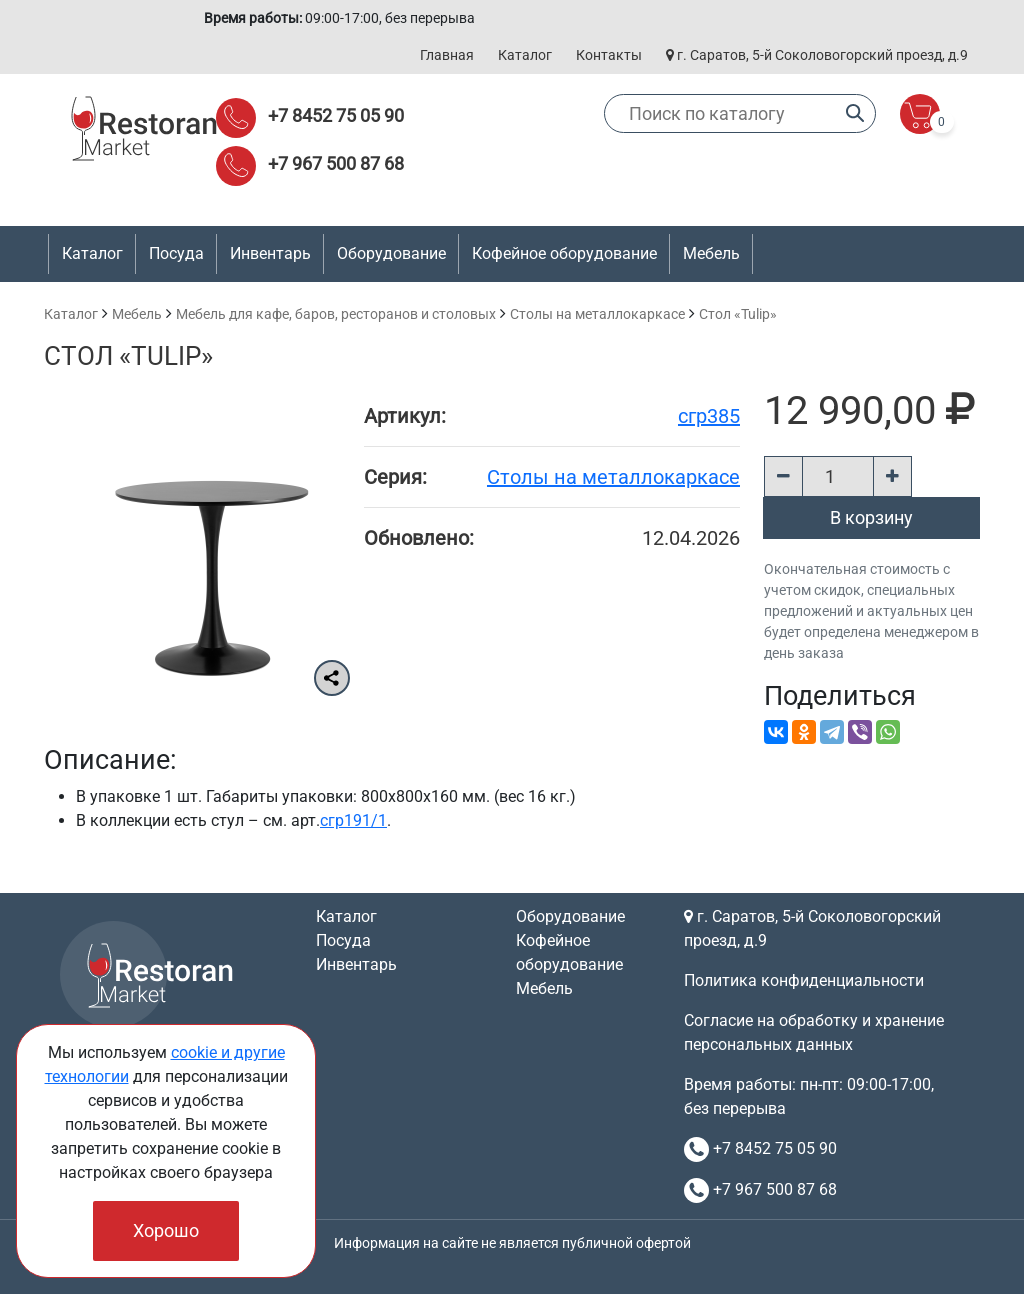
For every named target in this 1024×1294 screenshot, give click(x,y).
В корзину (871, 517)
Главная (447, 55)
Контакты (609, 55)
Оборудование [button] (391, 253)
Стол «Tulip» (738, 314)
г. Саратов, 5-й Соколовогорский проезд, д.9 (817, 55)
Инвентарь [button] (270, 253)
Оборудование (570, 916)
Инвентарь (356, 964)
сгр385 (709, 416)
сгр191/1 (353, 820)
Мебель (137, 314)
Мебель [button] (711, 253)
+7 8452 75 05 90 (336, 115)
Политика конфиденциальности (804, 980)
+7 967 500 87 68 (336, 163)
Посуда (343, 940)
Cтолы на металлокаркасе (597, 314)
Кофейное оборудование (564, 253)
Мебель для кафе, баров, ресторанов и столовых (336, 314)
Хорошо (166, 1230)
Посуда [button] (176, 253)
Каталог (525, 55)
